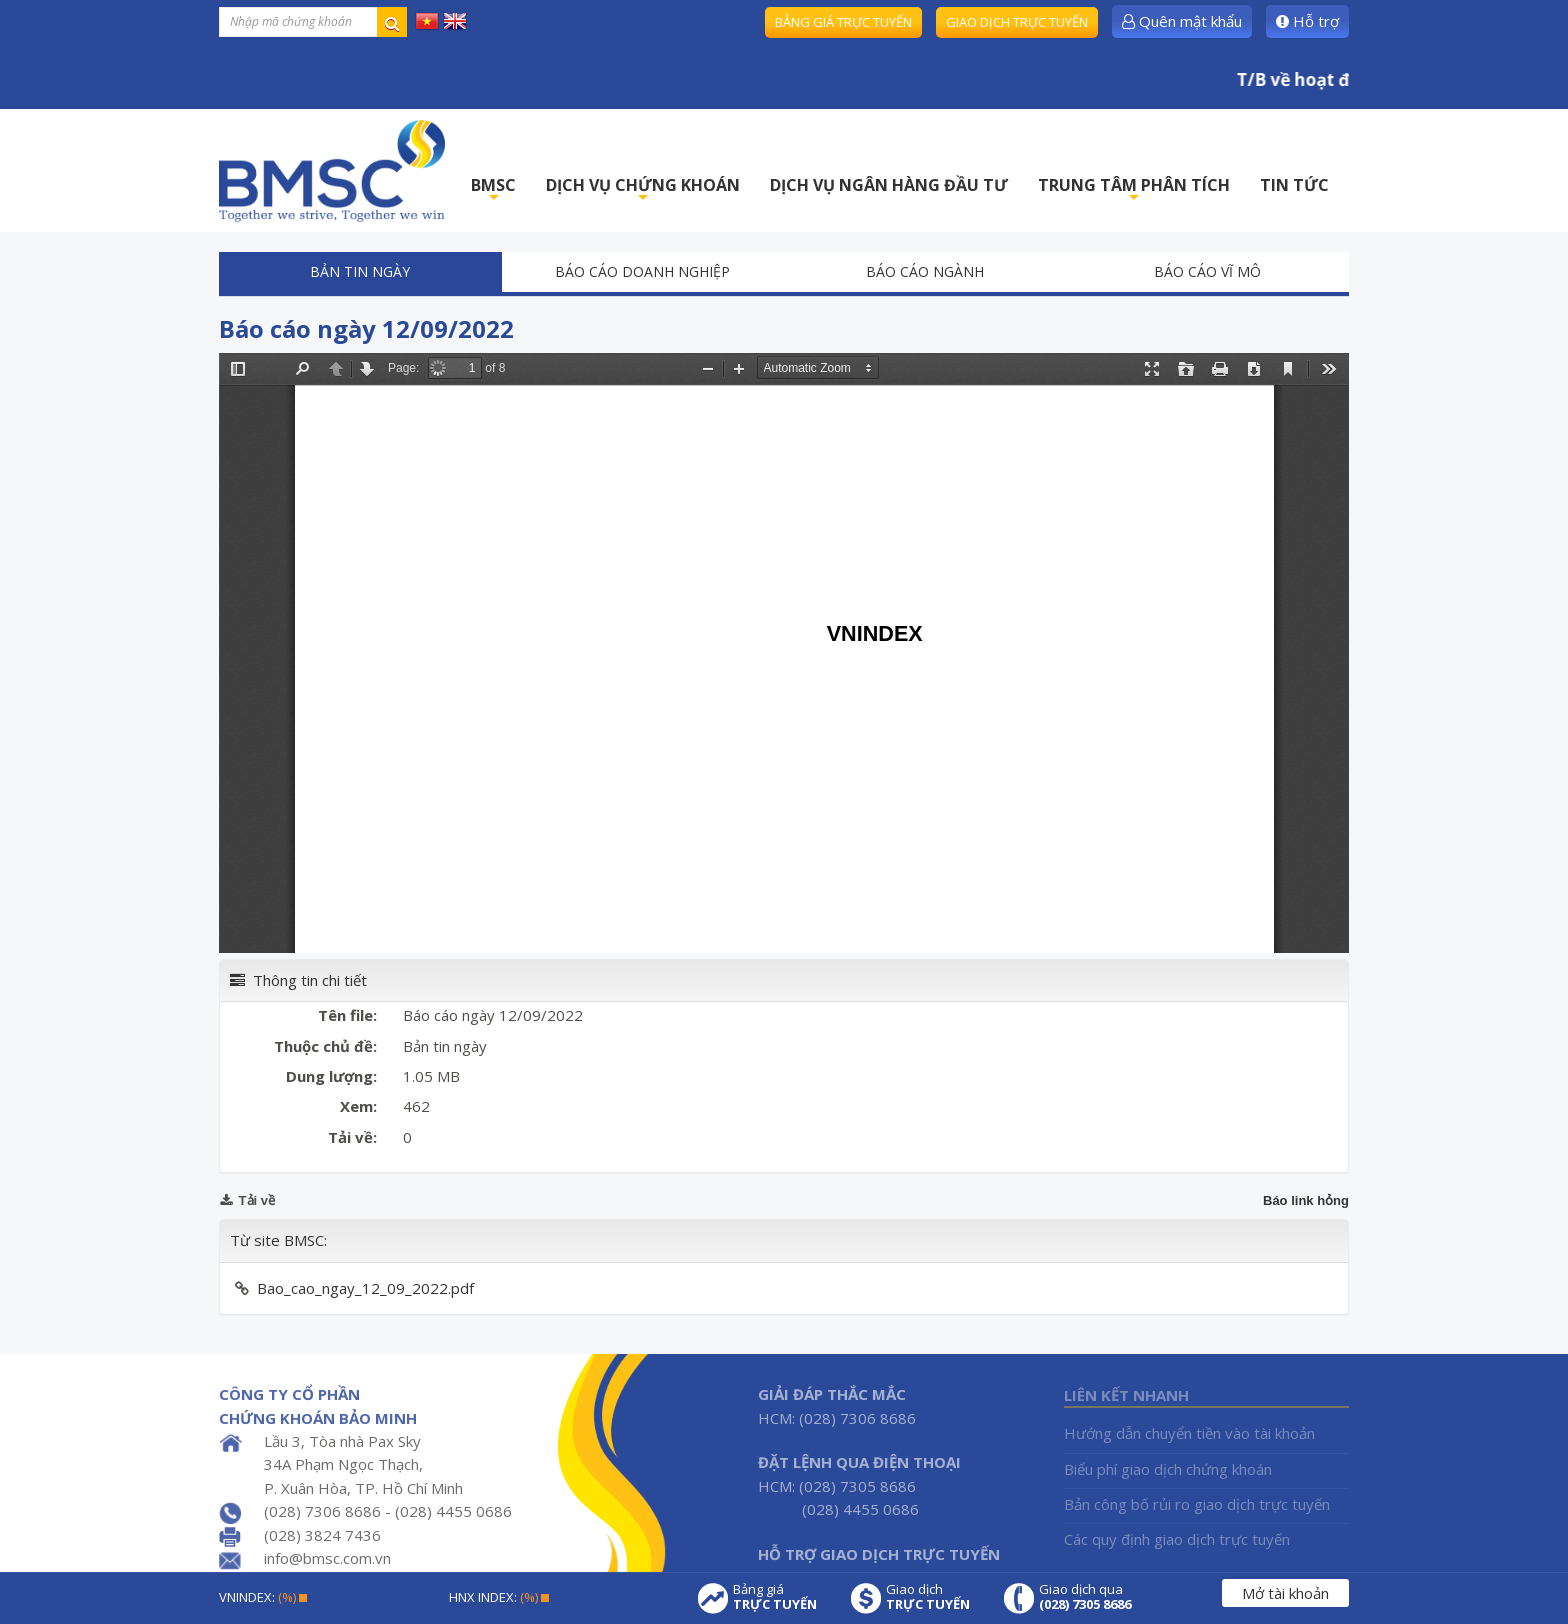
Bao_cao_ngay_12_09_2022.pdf (365, 1288)
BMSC (493, 190)
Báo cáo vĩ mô (1207, 271)
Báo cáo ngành (925, 271)
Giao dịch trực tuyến (1017, 22)
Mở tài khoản (1285, 1593)
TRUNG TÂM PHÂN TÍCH (1134, 190)
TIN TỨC (1294, 185)
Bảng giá (775, 1597)
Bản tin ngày (360, 271)
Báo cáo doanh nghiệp (642, 271)
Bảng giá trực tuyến (843, 22)
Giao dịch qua (1085, 1597)
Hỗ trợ (1307, 21)
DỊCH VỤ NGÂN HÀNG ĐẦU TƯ (889, 185)
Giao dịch (928, 1597)
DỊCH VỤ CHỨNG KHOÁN (643, 190)
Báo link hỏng (1306, 1200)
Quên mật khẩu (1182, 21)
